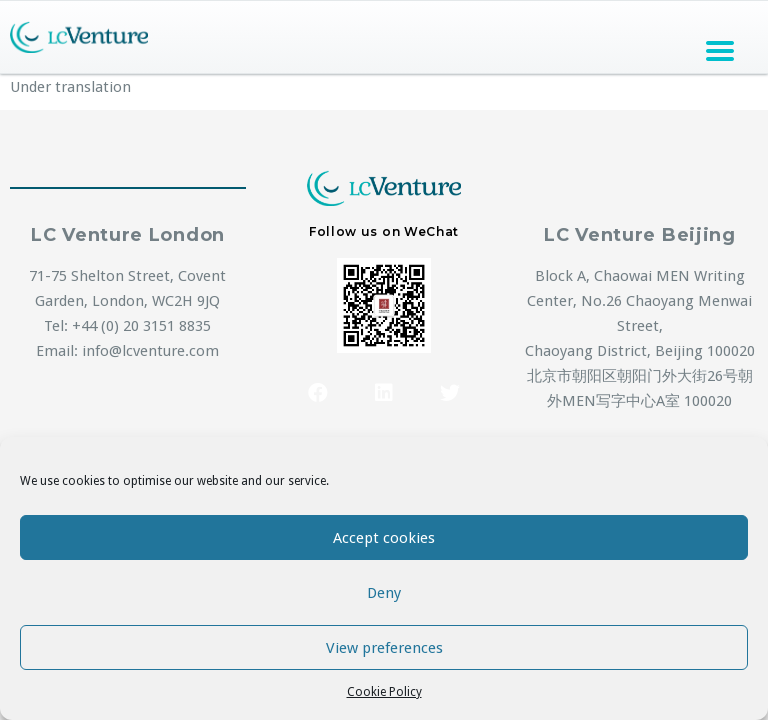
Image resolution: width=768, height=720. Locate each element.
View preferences (384, 648)
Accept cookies (384, 538)
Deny (384, 593)
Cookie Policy (384, 692)
